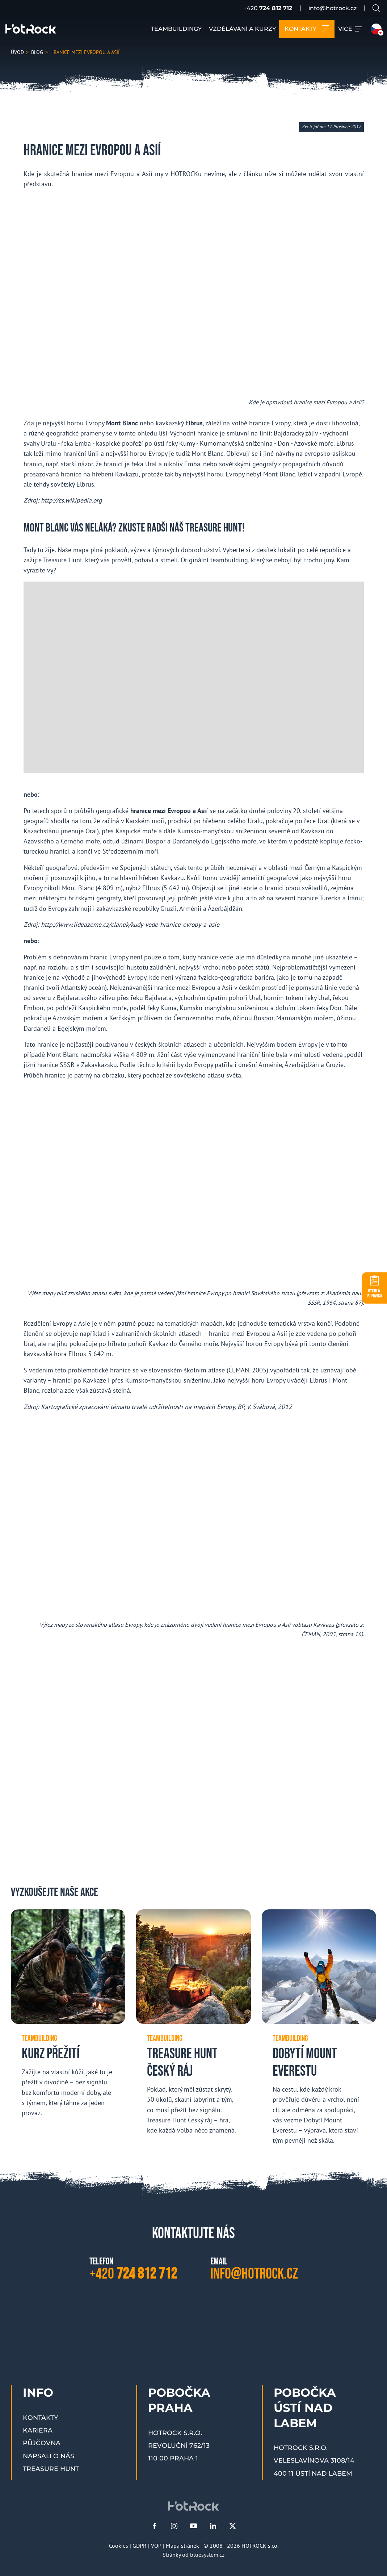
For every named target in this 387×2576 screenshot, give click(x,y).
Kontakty (40, 2417)
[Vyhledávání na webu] (376, 8)
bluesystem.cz (207, 2554)
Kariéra (37, 2430)
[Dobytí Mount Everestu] (319, 2033)
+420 (267, 8)
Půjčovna (41, 2443)
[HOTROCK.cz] (30, 29)
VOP (156, 2545)
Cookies (118, 2545)
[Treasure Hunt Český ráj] (193, 2028)
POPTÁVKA (374, 1293)
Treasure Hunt (51, 2468)
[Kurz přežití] (68, 2019)
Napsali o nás (48, 2456)
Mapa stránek (182, 2545)
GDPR (139, 2545)
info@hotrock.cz (332, 8)
